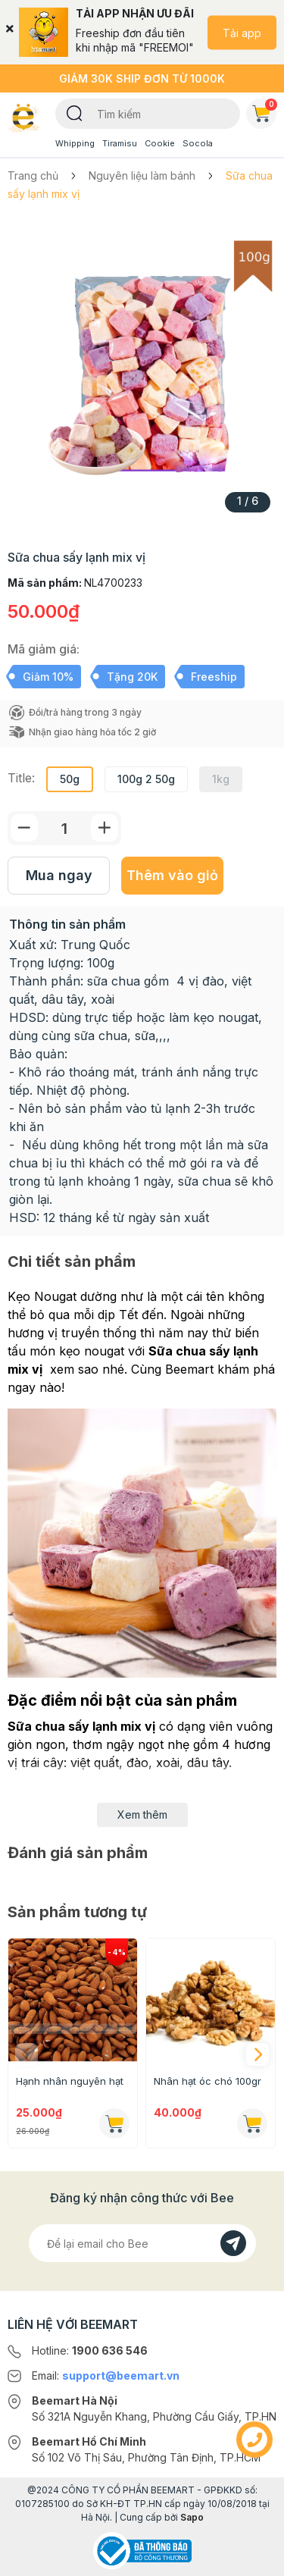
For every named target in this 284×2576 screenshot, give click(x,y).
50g (70, 778)
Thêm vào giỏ (172, 875)
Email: (105, 2375)
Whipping (75, 143)
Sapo (192, 2517)
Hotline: (90, 2350)
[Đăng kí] (233, 2243)
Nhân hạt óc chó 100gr (207, 2081)
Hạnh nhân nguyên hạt (69, 2081)
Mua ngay (59, 875)
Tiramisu (119, 143)
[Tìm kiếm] (75, 112)
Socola (198, 143)
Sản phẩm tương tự (77, 1912)
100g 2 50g (146, 778)
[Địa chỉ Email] (142, 2243)
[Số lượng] (64, 828)
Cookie (160, 143)
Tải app (242, 32)
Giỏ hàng (264, 111)
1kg (220, 778)
